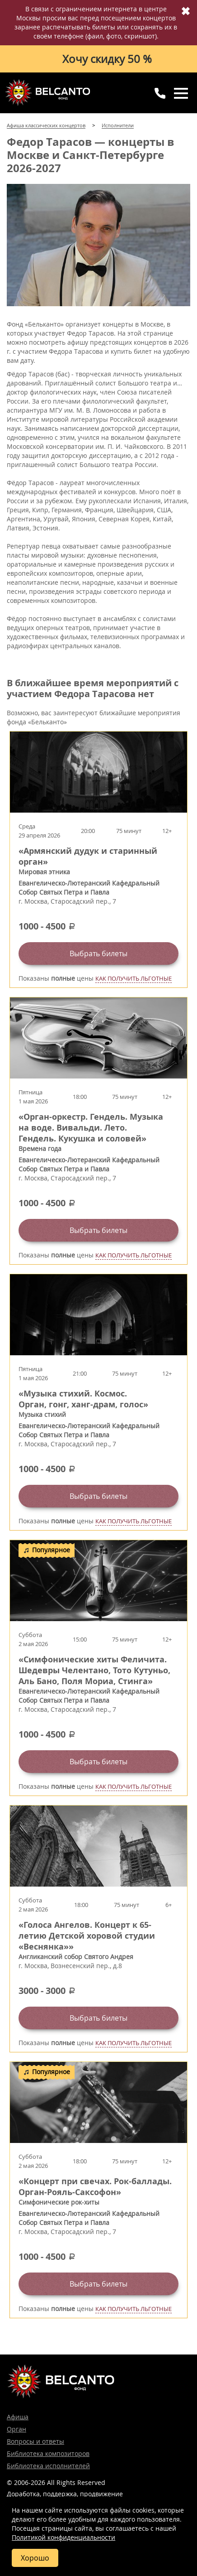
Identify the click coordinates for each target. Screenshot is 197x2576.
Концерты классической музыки (47, 92)
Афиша (17, 2416)
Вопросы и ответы (35, 2441)
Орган (16, 2429)
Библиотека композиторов (48, 2453)
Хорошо (35, 2558)
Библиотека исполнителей (48, 2465)
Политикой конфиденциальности (63, 2537)
